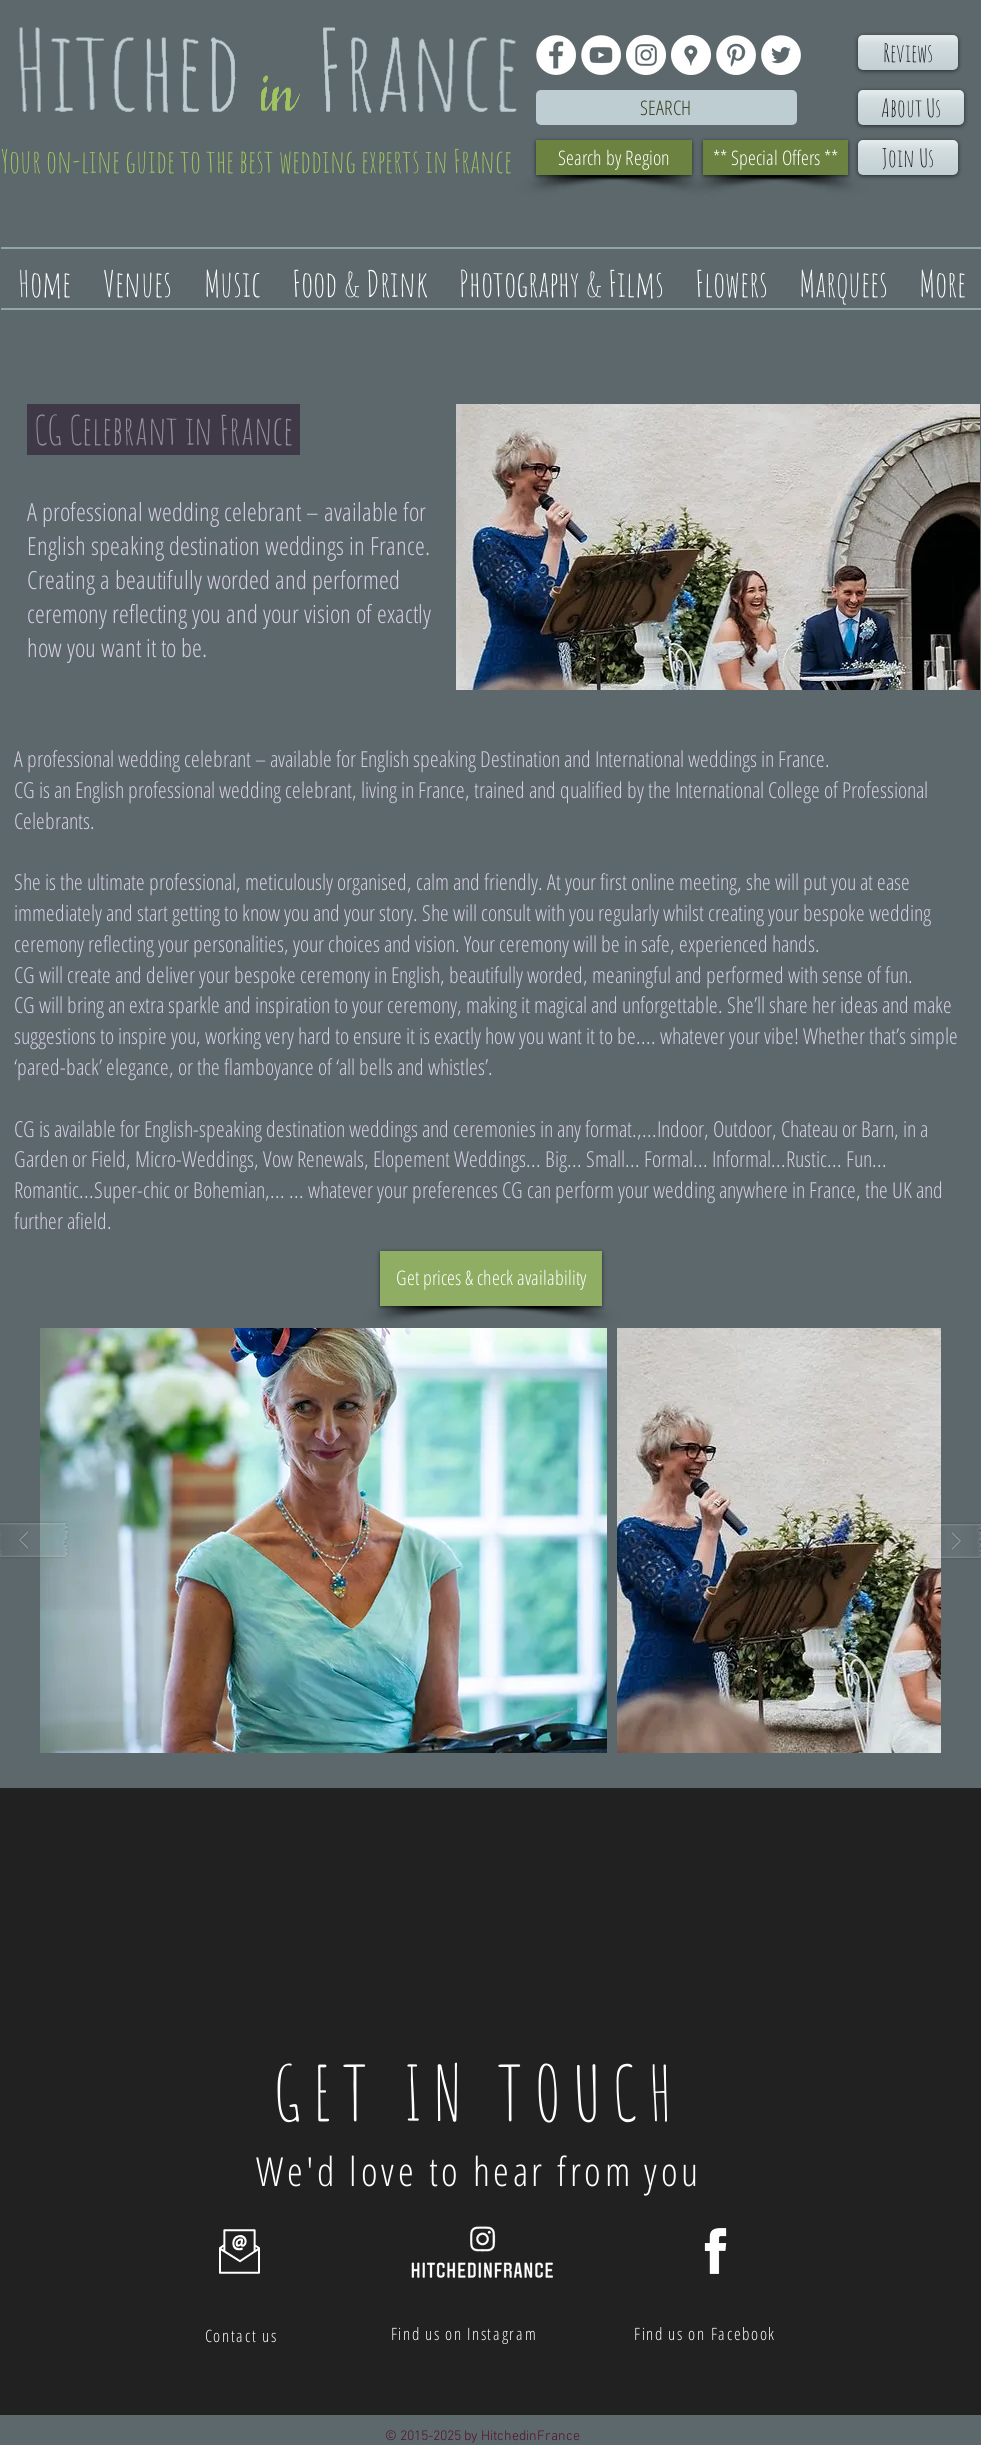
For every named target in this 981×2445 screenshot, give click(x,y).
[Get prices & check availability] (491, 1278)
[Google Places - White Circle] (691, 55)
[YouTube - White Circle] (601, 55)
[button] (323, 1540)
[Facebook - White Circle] (556, 55)
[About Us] (911, 107)
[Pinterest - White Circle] (736, 55)
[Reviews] (908, 52)
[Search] (666, 107)
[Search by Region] (614, 157)
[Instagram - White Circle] (646, 55)
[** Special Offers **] (775, 157)
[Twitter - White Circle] (781, 55)
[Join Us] (908, 157)
